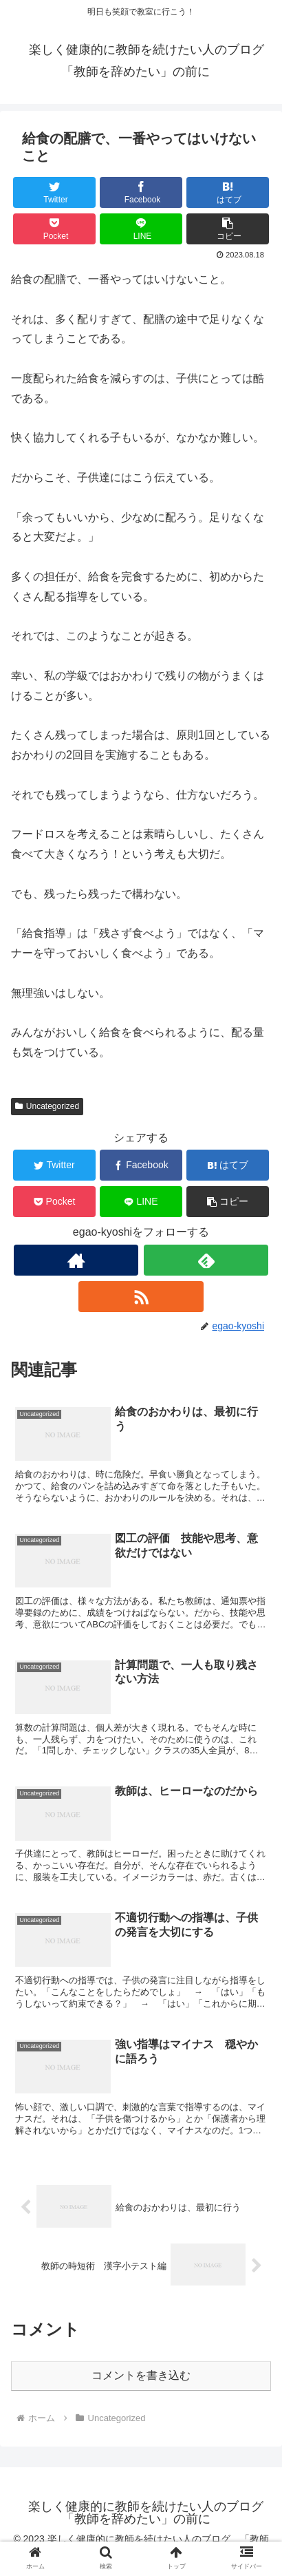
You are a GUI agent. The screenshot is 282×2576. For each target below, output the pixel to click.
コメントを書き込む (141, 2375)
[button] (228, 228)
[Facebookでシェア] (141, 192)
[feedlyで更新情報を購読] (206, 1260)
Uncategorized (47, 1106)
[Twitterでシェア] (54, 192)
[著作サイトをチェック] (76, 1260)
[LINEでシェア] (141, 228)
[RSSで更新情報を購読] (140, 1296)
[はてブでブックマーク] (228, 192)
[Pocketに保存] (54, 228)
